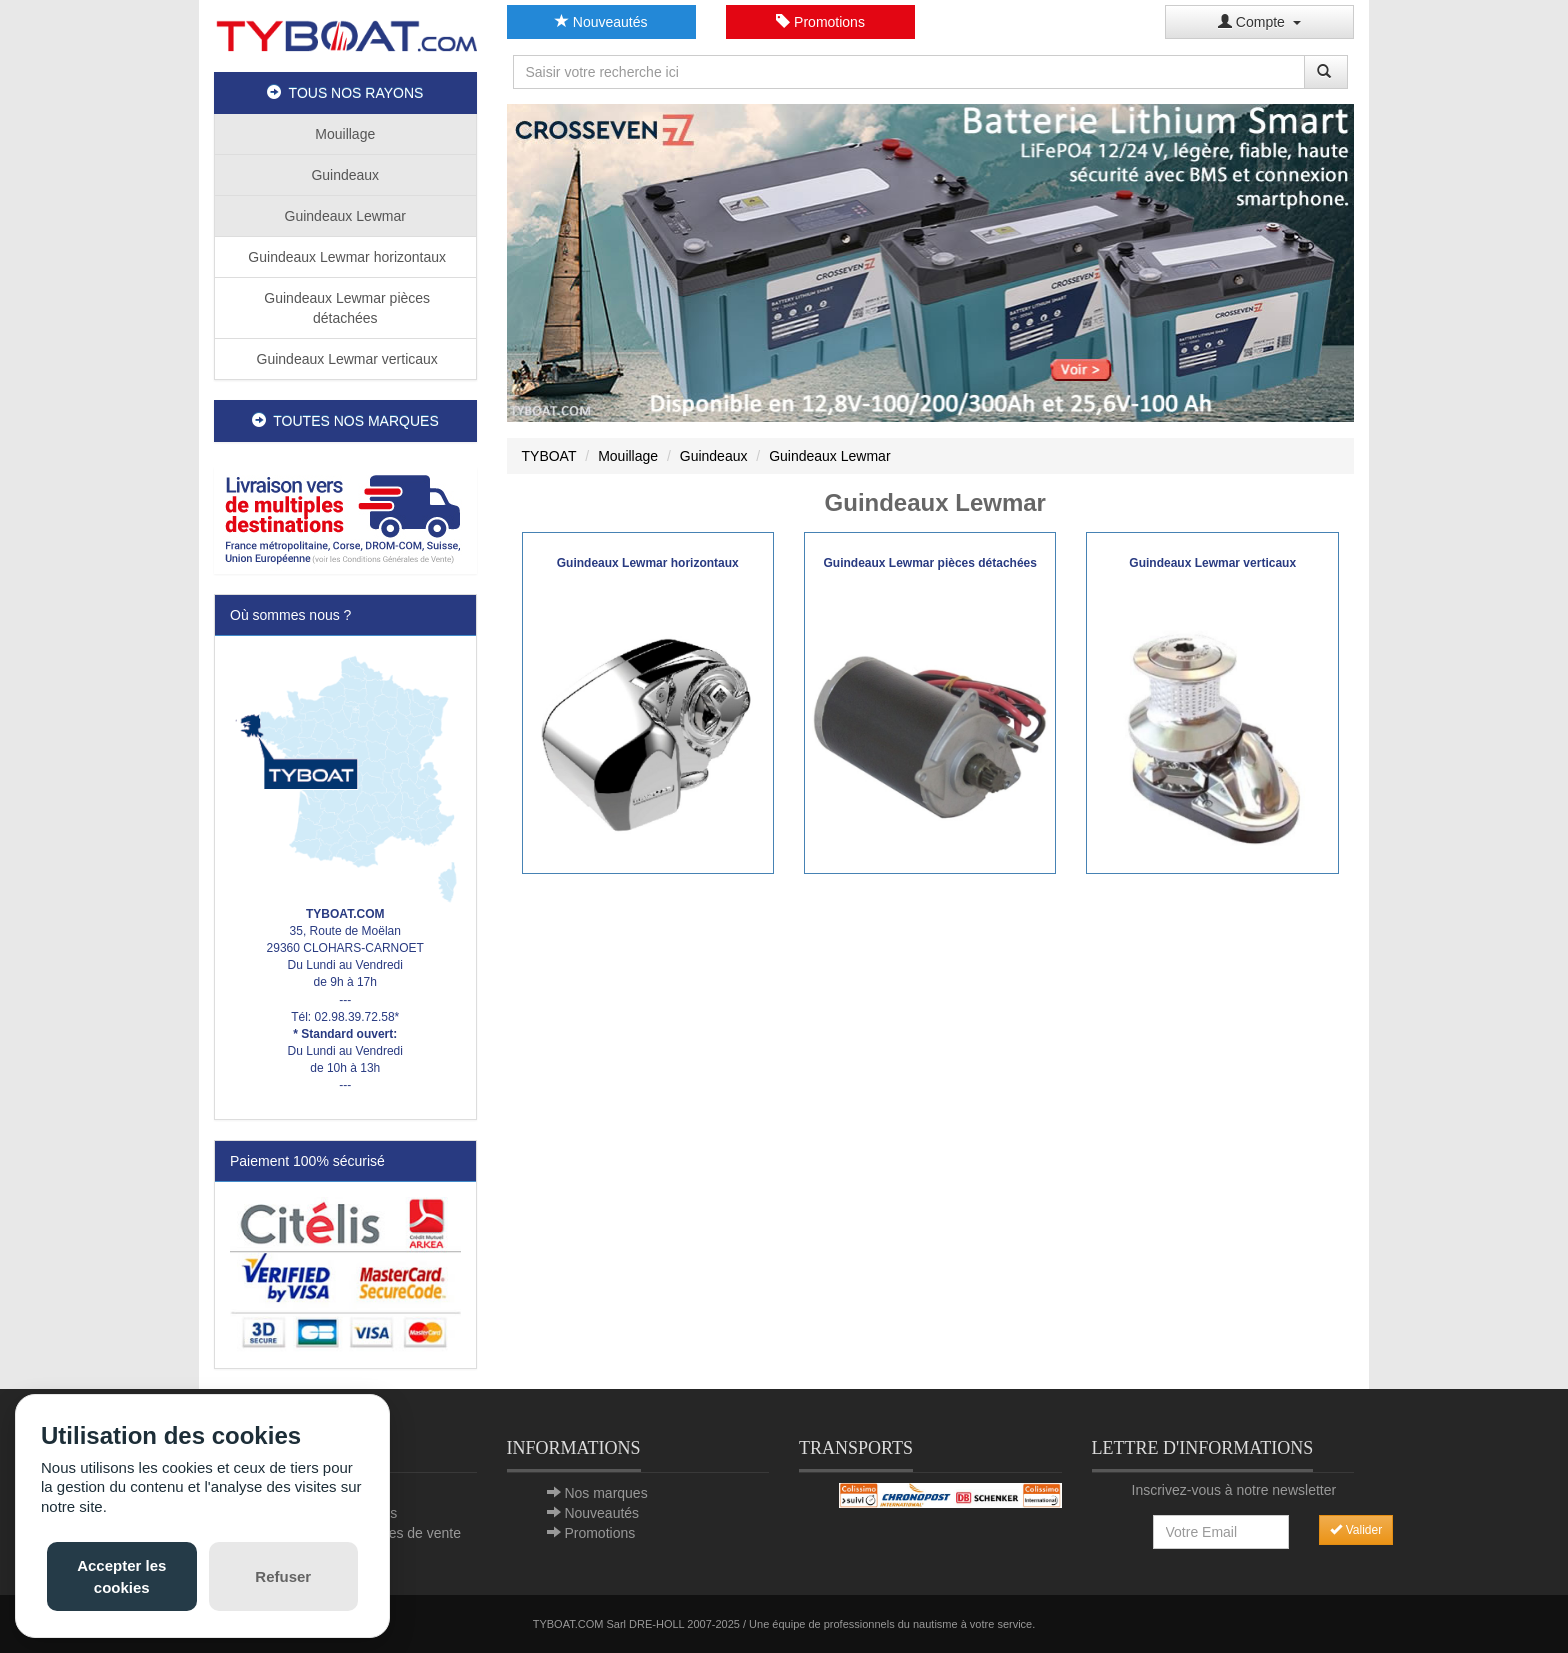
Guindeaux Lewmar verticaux (345, 359)
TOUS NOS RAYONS (345, 93)
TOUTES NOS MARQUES (345, 421)
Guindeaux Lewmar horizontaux (345, 257)
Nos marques (605, 1493)
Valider (1356, 1530)
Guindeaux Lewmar (345, 216)
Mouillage (345, 134)
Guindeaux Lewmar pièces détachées (345, 308)
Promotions (820, 22)
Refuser (283, 1576)
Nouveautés (601, 22)
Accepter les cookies (121, 1576)
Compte (1259, 22)
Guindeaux (345, 175)
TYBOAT (549, 456)
